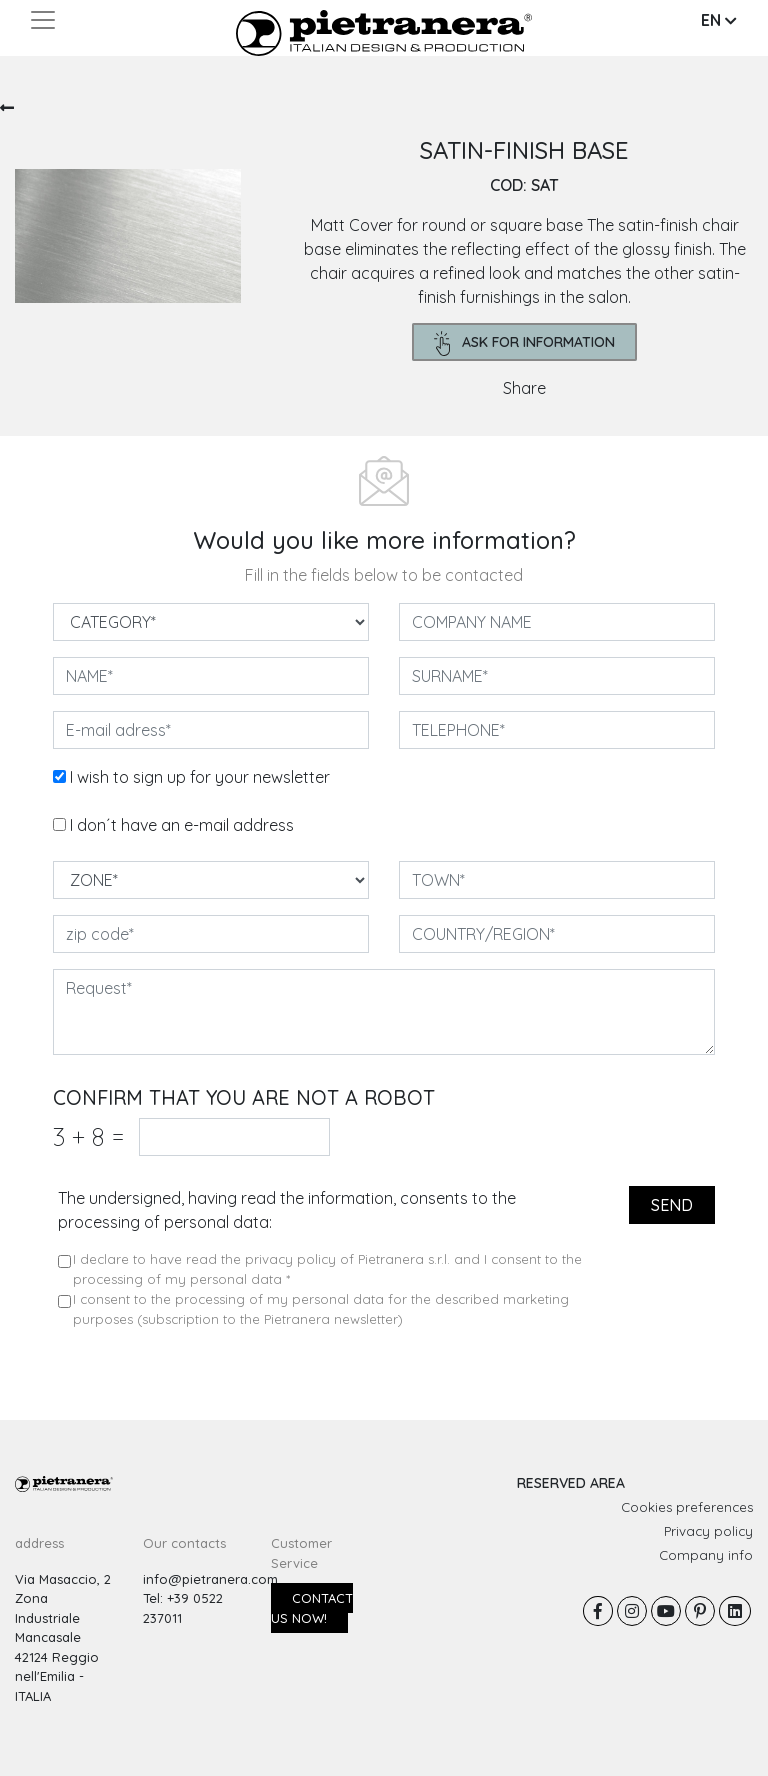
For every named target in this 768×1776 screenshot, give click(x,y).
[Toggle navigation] (43, 20)
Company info (706, 1555)
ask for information (525, 343)
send (672, 1205)
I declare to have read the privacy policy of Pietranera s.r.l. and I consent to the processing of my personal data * (327, 1269)
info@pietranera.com (210, 1579)
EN (719, 20)
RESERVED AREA (571, 1483)
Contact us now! (312, 1608)
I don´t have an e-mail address (182, 825)
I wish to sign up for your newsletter (200, 777)
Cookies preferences (687, 1507)
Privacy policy (708, 1531)
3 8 (88, 1136)
